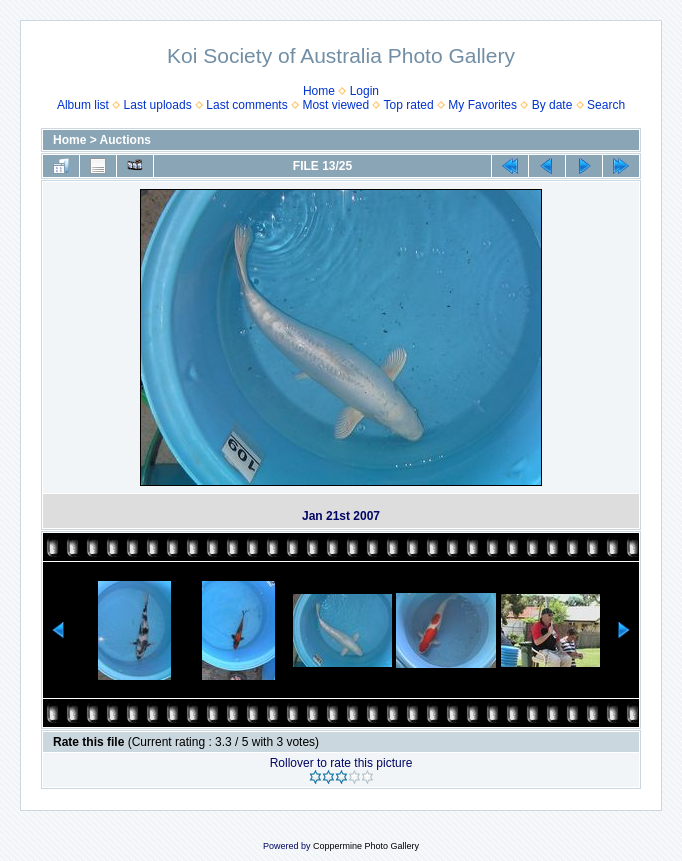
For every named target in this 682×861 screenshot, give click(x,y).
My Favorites (482, 105)
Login (364, 91)
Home (319, 91)
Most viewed (335, 105)
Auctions (125, 140)
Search (606, 105)
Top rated (409, 105)
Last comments (246, 105)
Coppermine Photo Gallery (366, 846)
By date (552, 105)
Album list (83, 105)
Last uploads (158, 105)
